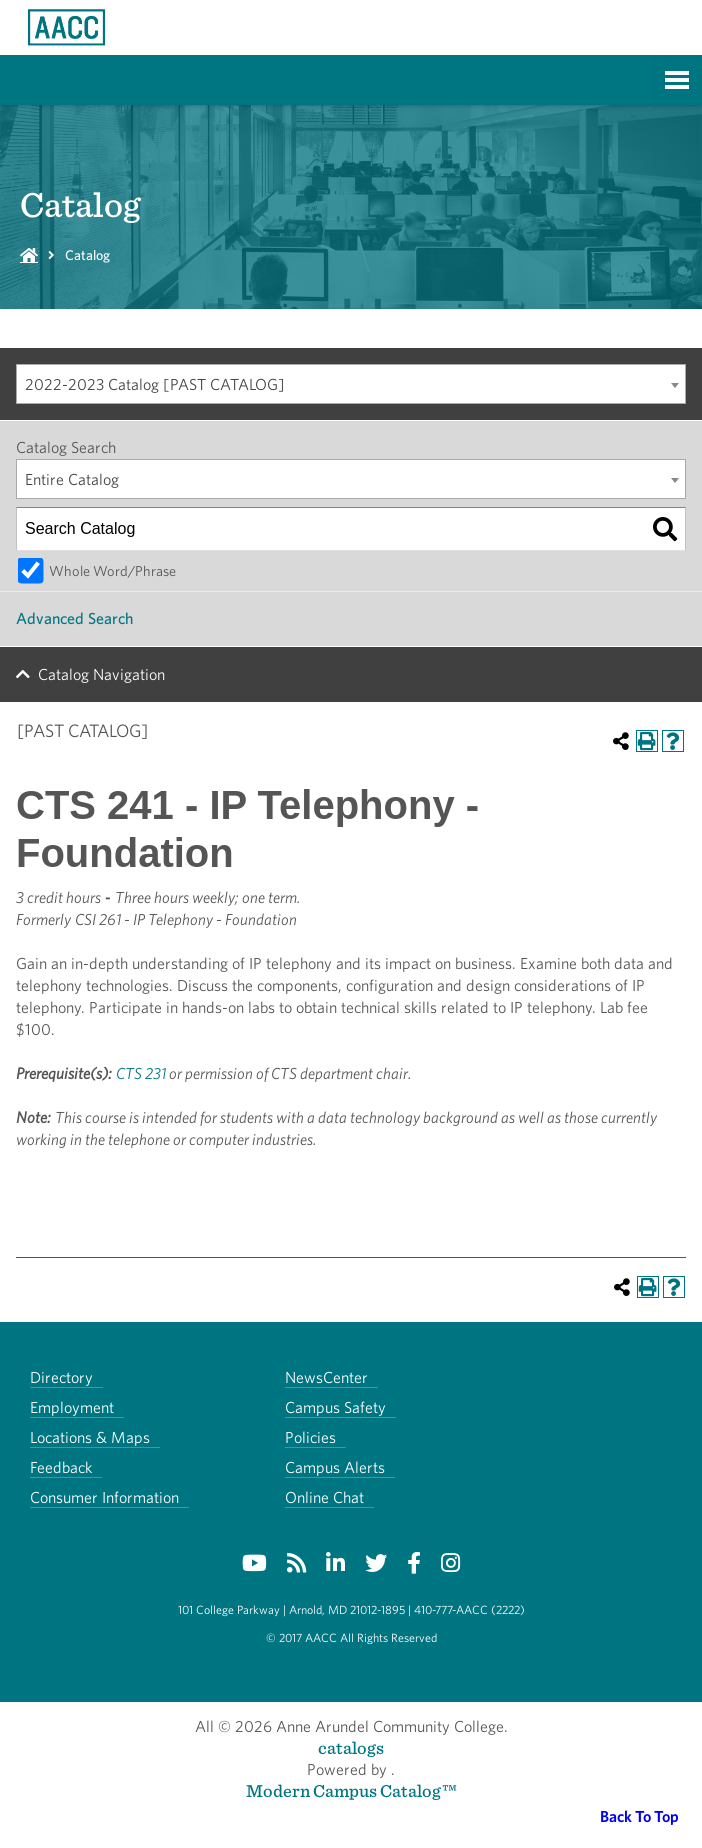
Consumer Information (104, 1497)
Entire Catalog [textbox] (72, 479)
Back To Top (639, 1816)
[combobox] (351, 384)
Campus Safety (335, 1407)
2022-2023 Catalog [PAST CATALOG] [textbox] (155, 384)
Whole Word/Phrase (112, 570)
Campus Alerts (335, 1467)
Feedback (61, 1467)
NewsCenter (326, 1377)
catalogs (351, 1747)
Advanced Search (74, 618)
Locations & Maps (90, 1437)
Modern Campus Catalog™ (351, 1790)
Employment (72, 1407)
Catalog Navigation (101, 674)
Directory (61, 1377)
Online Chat (324, 1497)
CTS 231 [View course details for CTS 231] (141, 1073)
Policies (310, 1437)
